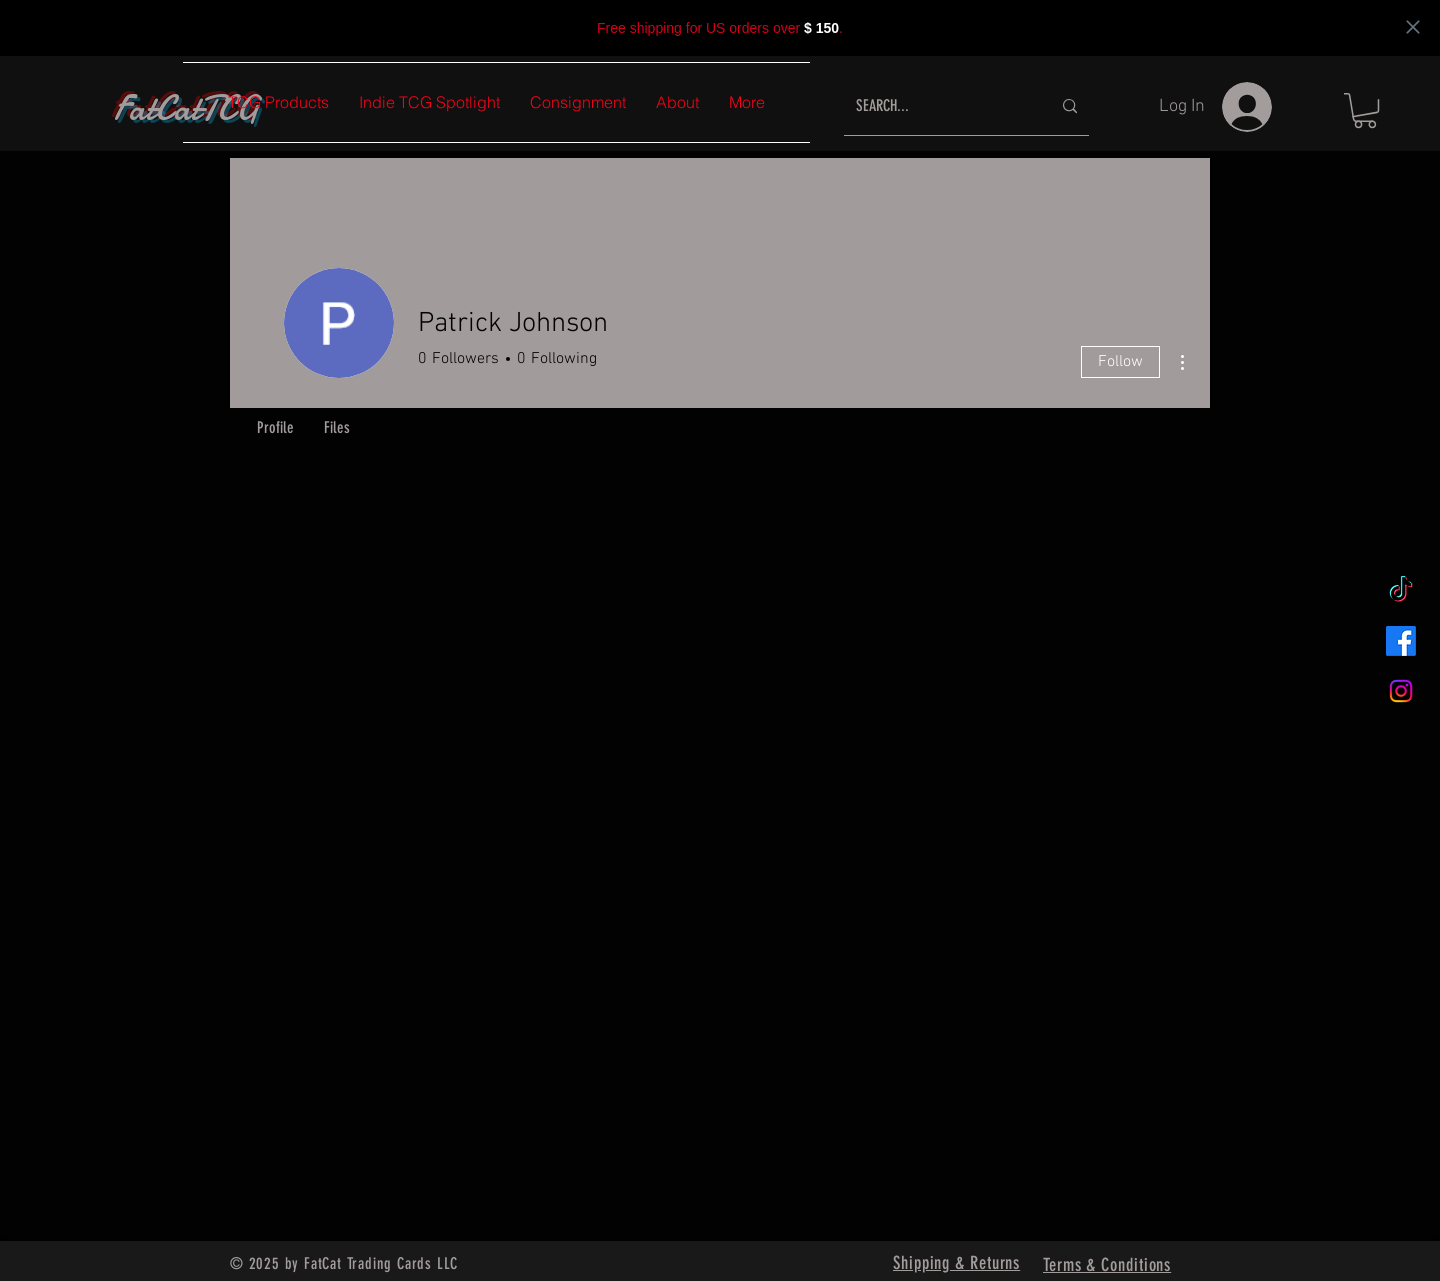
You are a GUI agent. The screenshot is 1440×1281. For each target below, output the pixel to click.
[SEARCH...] (938, 106)
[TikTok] (1401, 591)
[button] (1365, 110)
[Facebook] (1401, 641)
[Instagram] (1401, 691)
